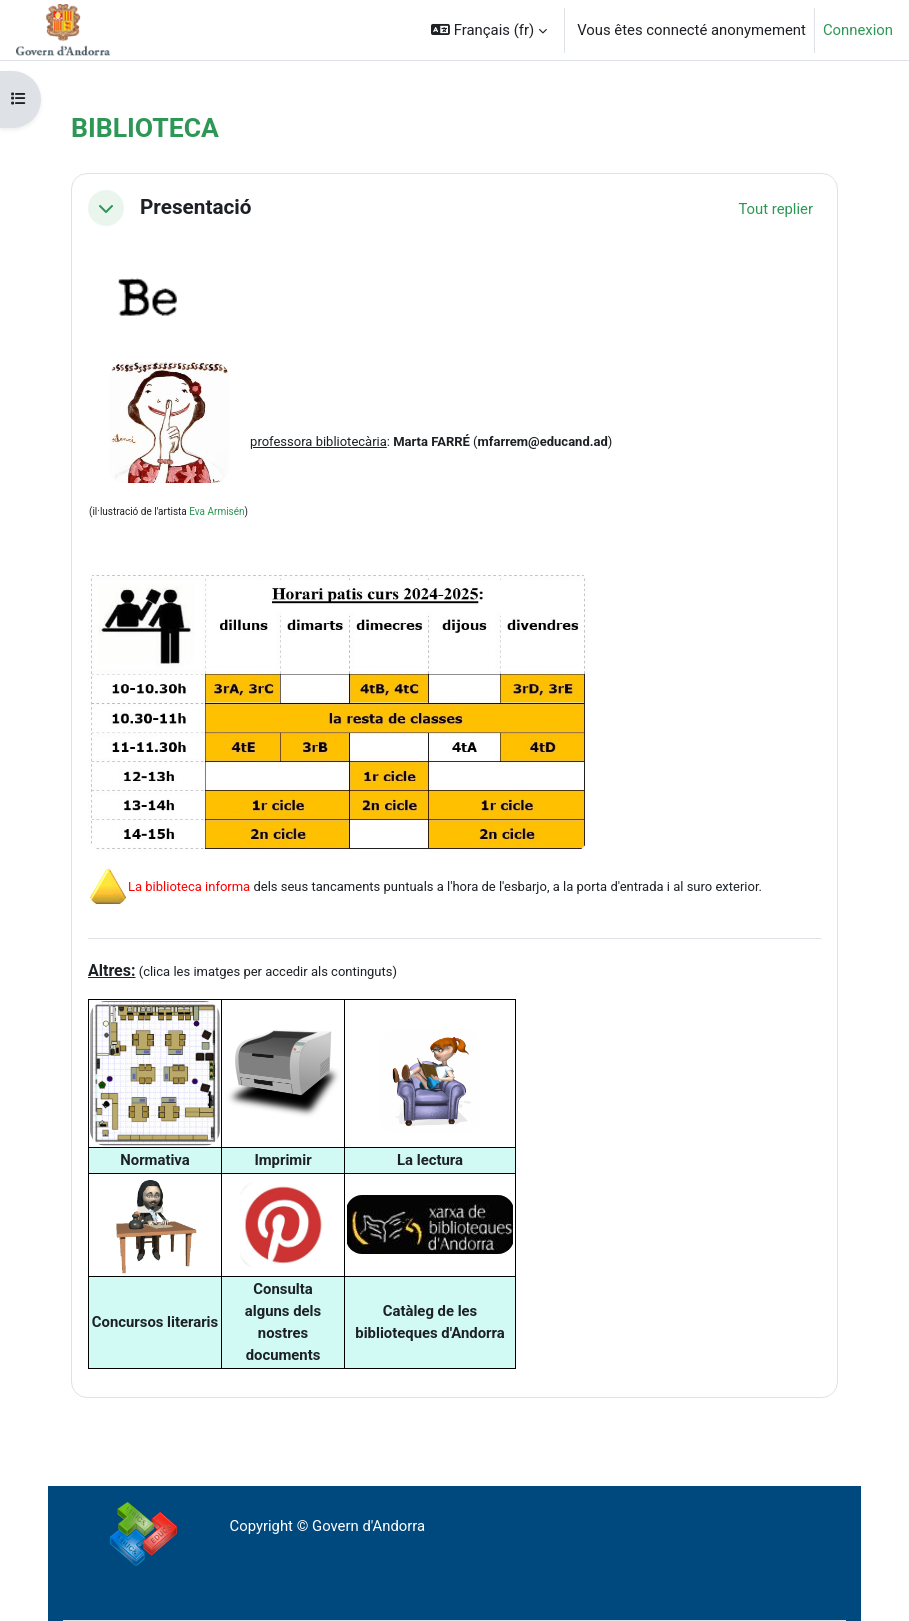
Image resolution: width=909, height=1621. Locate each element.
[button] (489, 30)
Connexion (858, 30)
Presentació (195, 207)
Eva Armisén (216, 511)
